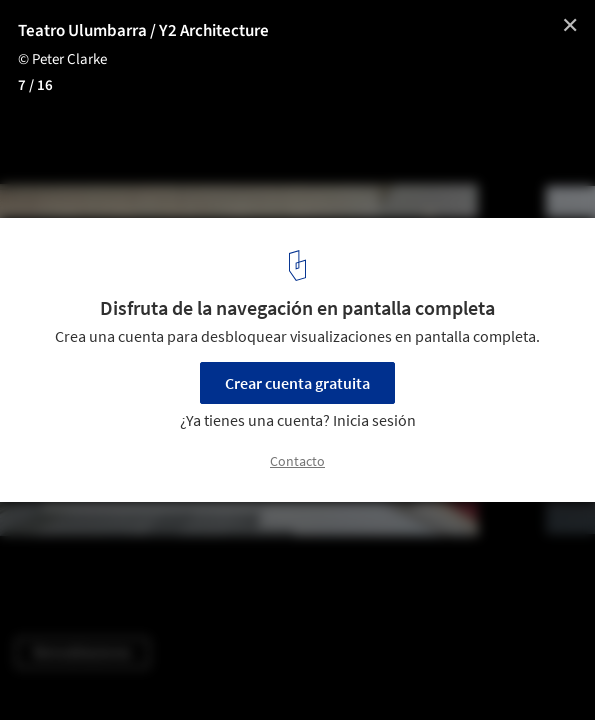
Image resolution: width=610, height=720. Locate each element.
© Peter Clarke (62, 59)
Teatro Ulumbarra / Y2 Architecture (143, 31)
